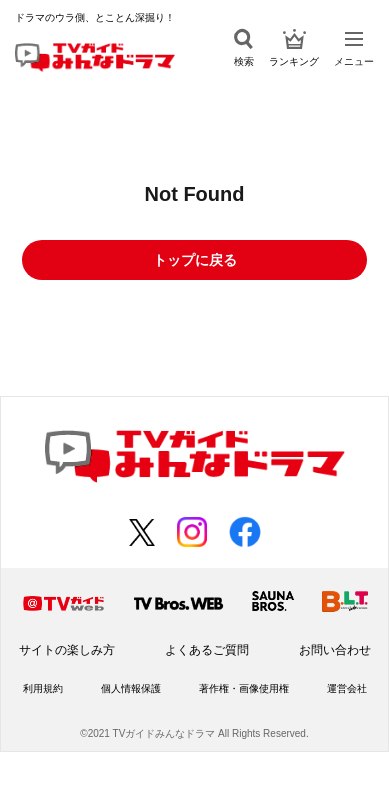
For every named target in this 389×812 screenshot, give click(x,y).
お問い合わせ (335, 650)
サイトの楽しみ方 (67, 650)
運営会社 (347, 688)
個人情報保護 (131, 688)
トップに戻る (195, 260)
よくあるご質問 (207, 650)
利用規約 (43, 688)
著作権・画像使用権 (244, 688)
